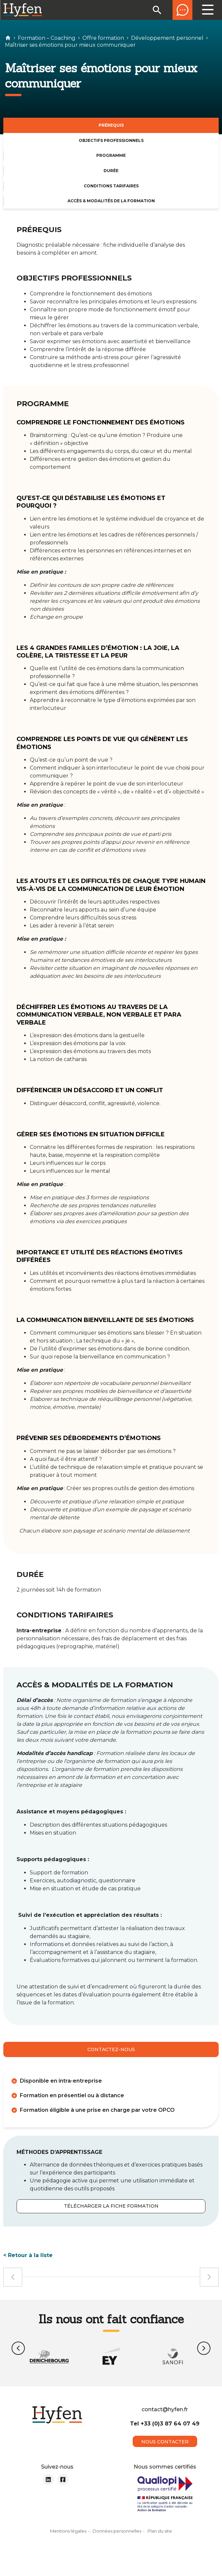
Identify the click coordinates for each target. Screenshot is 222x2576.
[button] (18, 2348)
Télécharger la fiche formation (111, 2206)
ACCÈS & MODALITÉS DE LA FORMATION (111, 200)
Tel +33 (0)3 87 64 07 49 (165, 2435)
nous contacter (165, 2453)
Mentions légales (68, 2542)
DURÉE (111, 170)
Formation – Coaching (46, 38)
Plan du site (160, 2542)
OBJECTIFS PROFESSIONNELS (111, 140)
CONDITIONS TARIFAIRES (111, 185)
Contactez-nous (111, 2049)
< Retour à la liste (28, 2255)
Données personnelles (117, 2542)
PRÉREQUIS (111, 125)
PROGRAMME (111, 155)
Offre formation (103, 38)
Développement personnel (167, 38)
